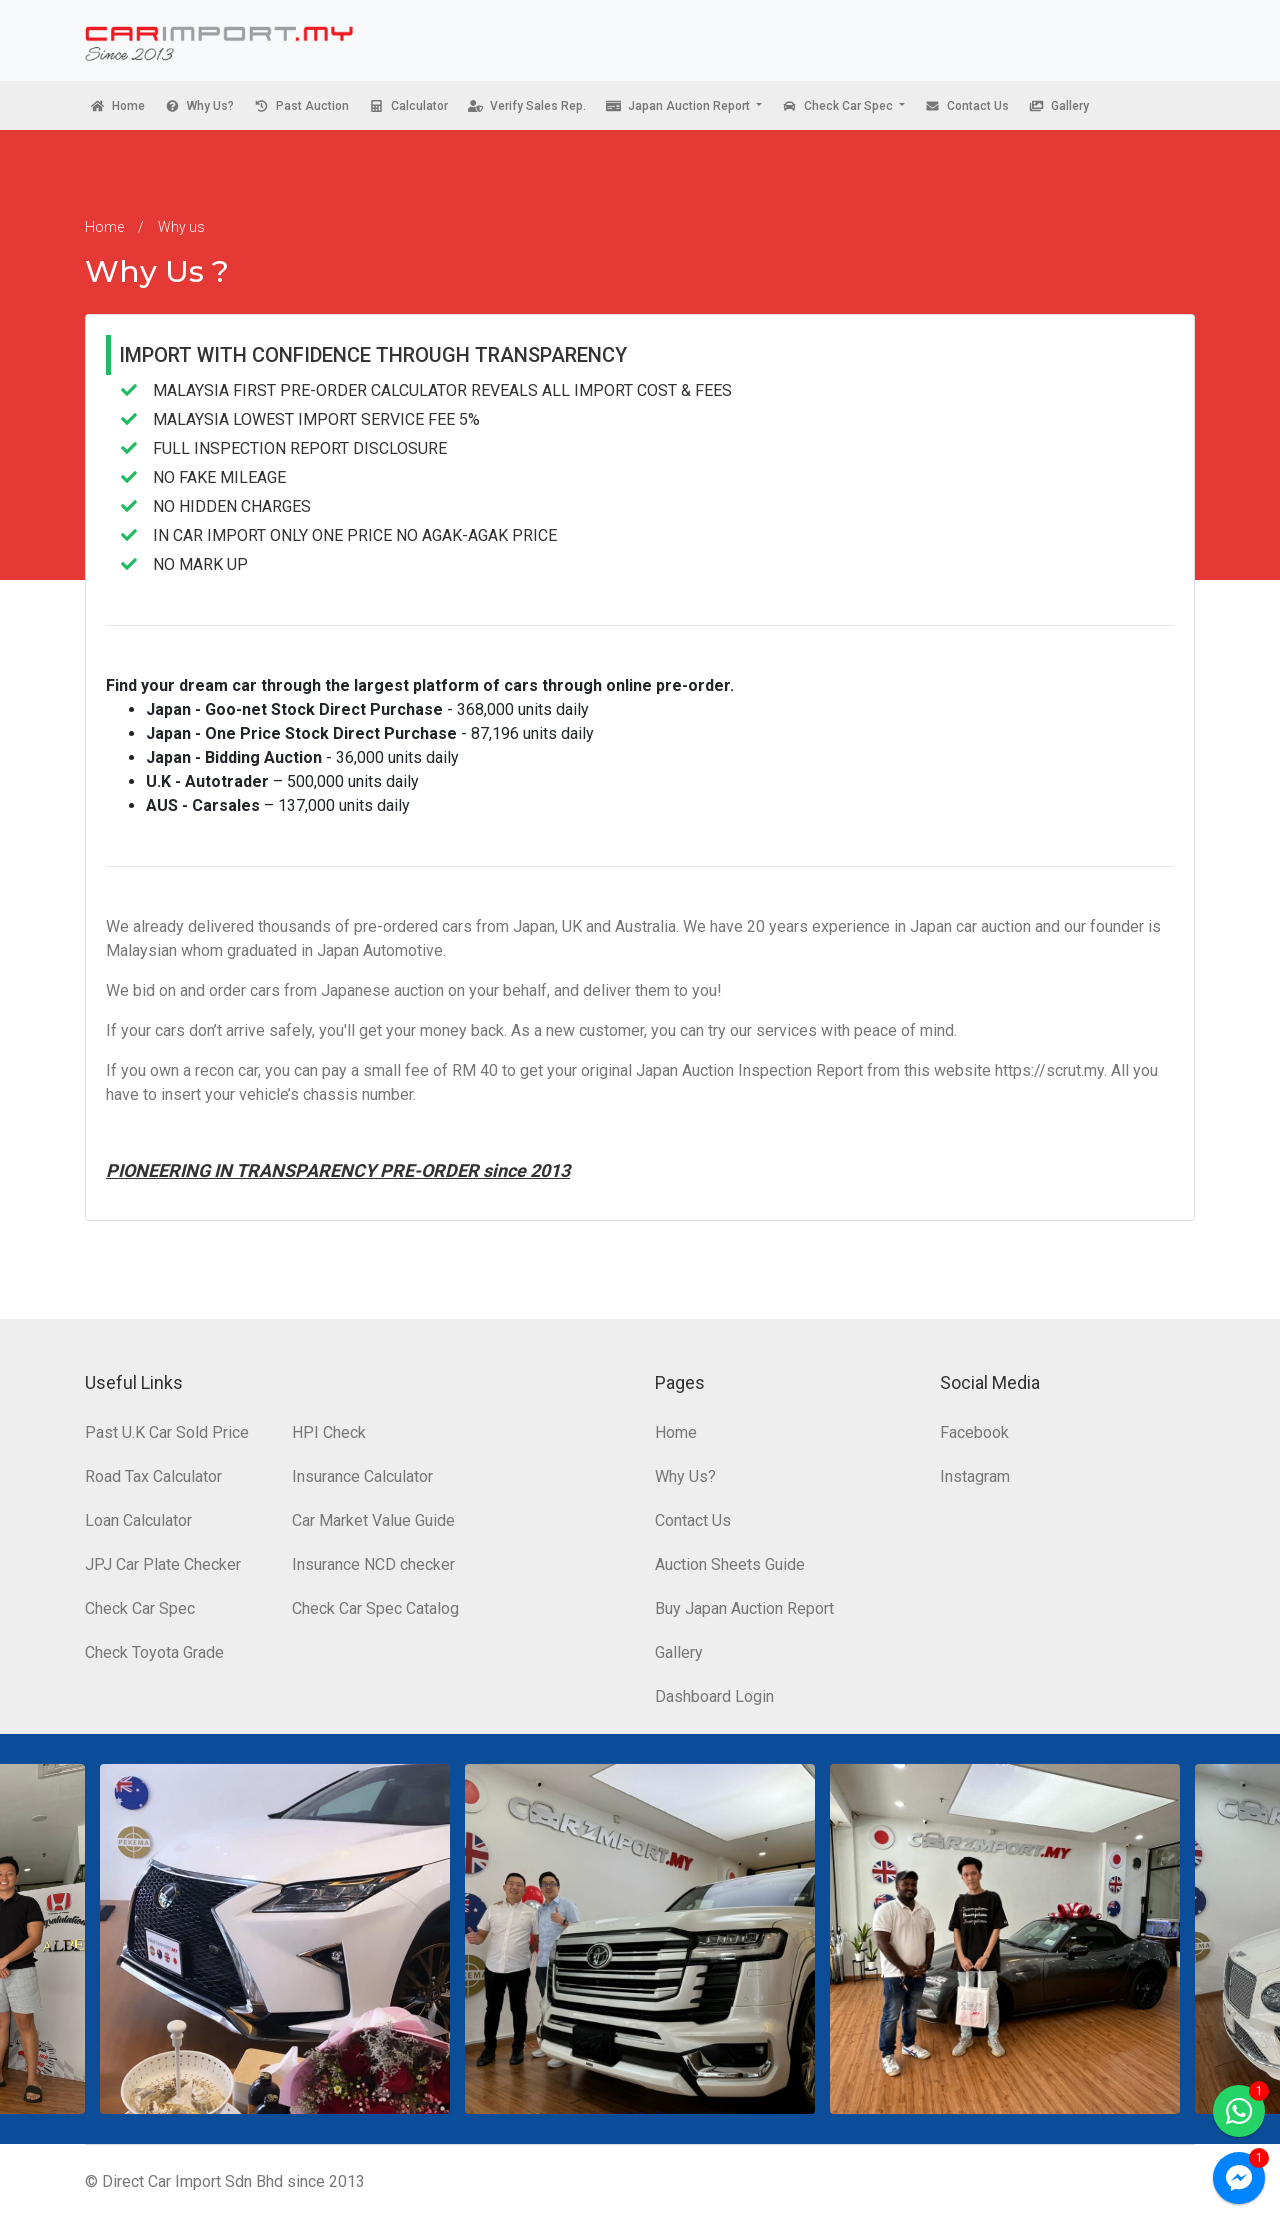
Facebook (974, 1432)
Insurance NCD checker (373, 1564)
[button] (684, 105)
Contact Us (693, 1520)
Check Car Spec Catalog (375, 1608)
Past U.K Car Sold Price (167, 1432)
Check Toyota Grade (154, 1652)
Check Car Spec (140, 1608)
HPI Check (329, 1432)
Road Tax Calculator (153, 1476)
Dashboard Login (714, 1696)
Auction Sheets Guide (730, 1564)
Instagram (975, 1476)
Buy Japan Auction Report (744, 1608)
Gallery (679, 1652)
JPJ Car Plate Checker (163, 1564)
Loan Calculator (138, 1520)
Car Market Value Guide (373, 1520)
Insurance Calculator (362, 1476)
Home (104, 227)
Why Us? (685, 1476)
